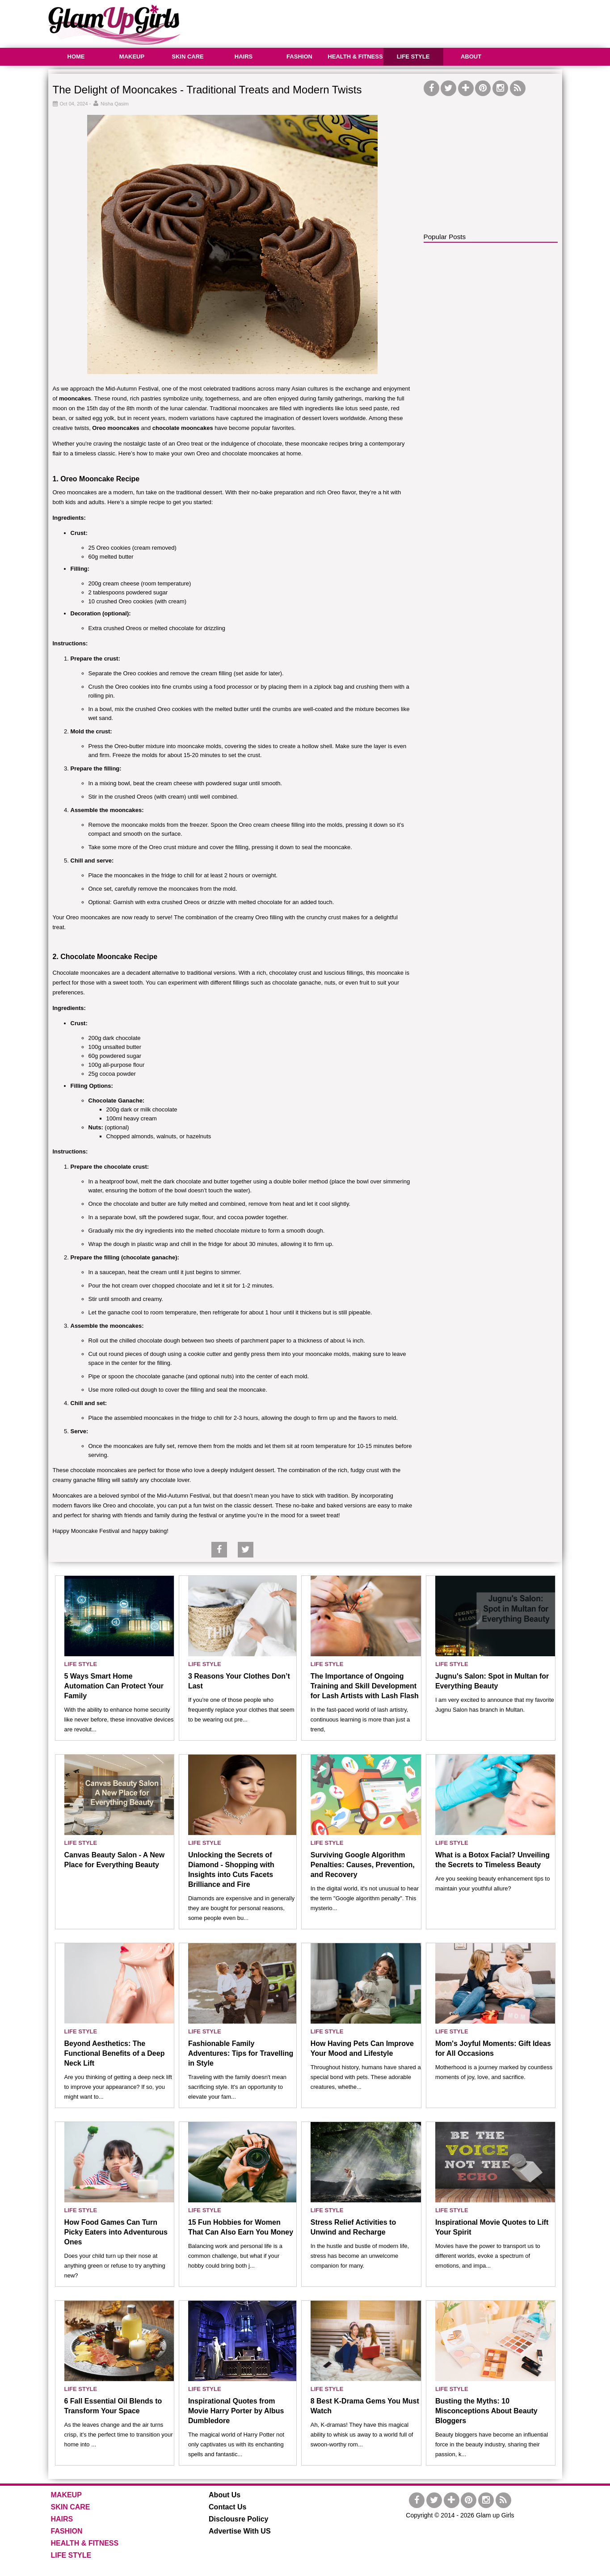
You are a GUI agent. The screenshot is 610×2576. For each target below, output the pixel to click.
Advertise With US (240, 2531)
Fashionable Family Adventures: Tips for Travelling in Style (240, 2053)
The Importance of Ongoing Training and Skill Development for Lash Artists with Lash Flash (365, 1686)
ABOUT (471, 56)
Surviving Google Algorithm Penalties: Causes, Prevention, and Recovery (363, 1864)
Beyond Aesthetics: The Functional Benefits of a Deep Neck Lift (114, 2053)
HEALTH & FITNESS (355, 56)
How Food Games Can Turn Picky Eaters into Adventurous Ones (116, 2232)
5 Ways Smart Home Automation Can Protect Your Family (114, 1686)
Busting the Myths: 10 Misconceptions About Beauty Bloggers (486, 2410)
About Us (224, 2495)
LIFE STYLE (413, 56)
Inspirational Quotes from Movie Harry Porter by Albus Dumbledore (236, 2410)
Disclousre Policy (238, 2519)
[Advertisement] (399, 22)
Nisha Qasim (115, 103)
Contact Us (227, 2507)
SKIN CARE (188, 56)
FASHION (299, 56)
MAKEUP (131, 56)
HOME (76, 56)
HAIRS (243, 56)
